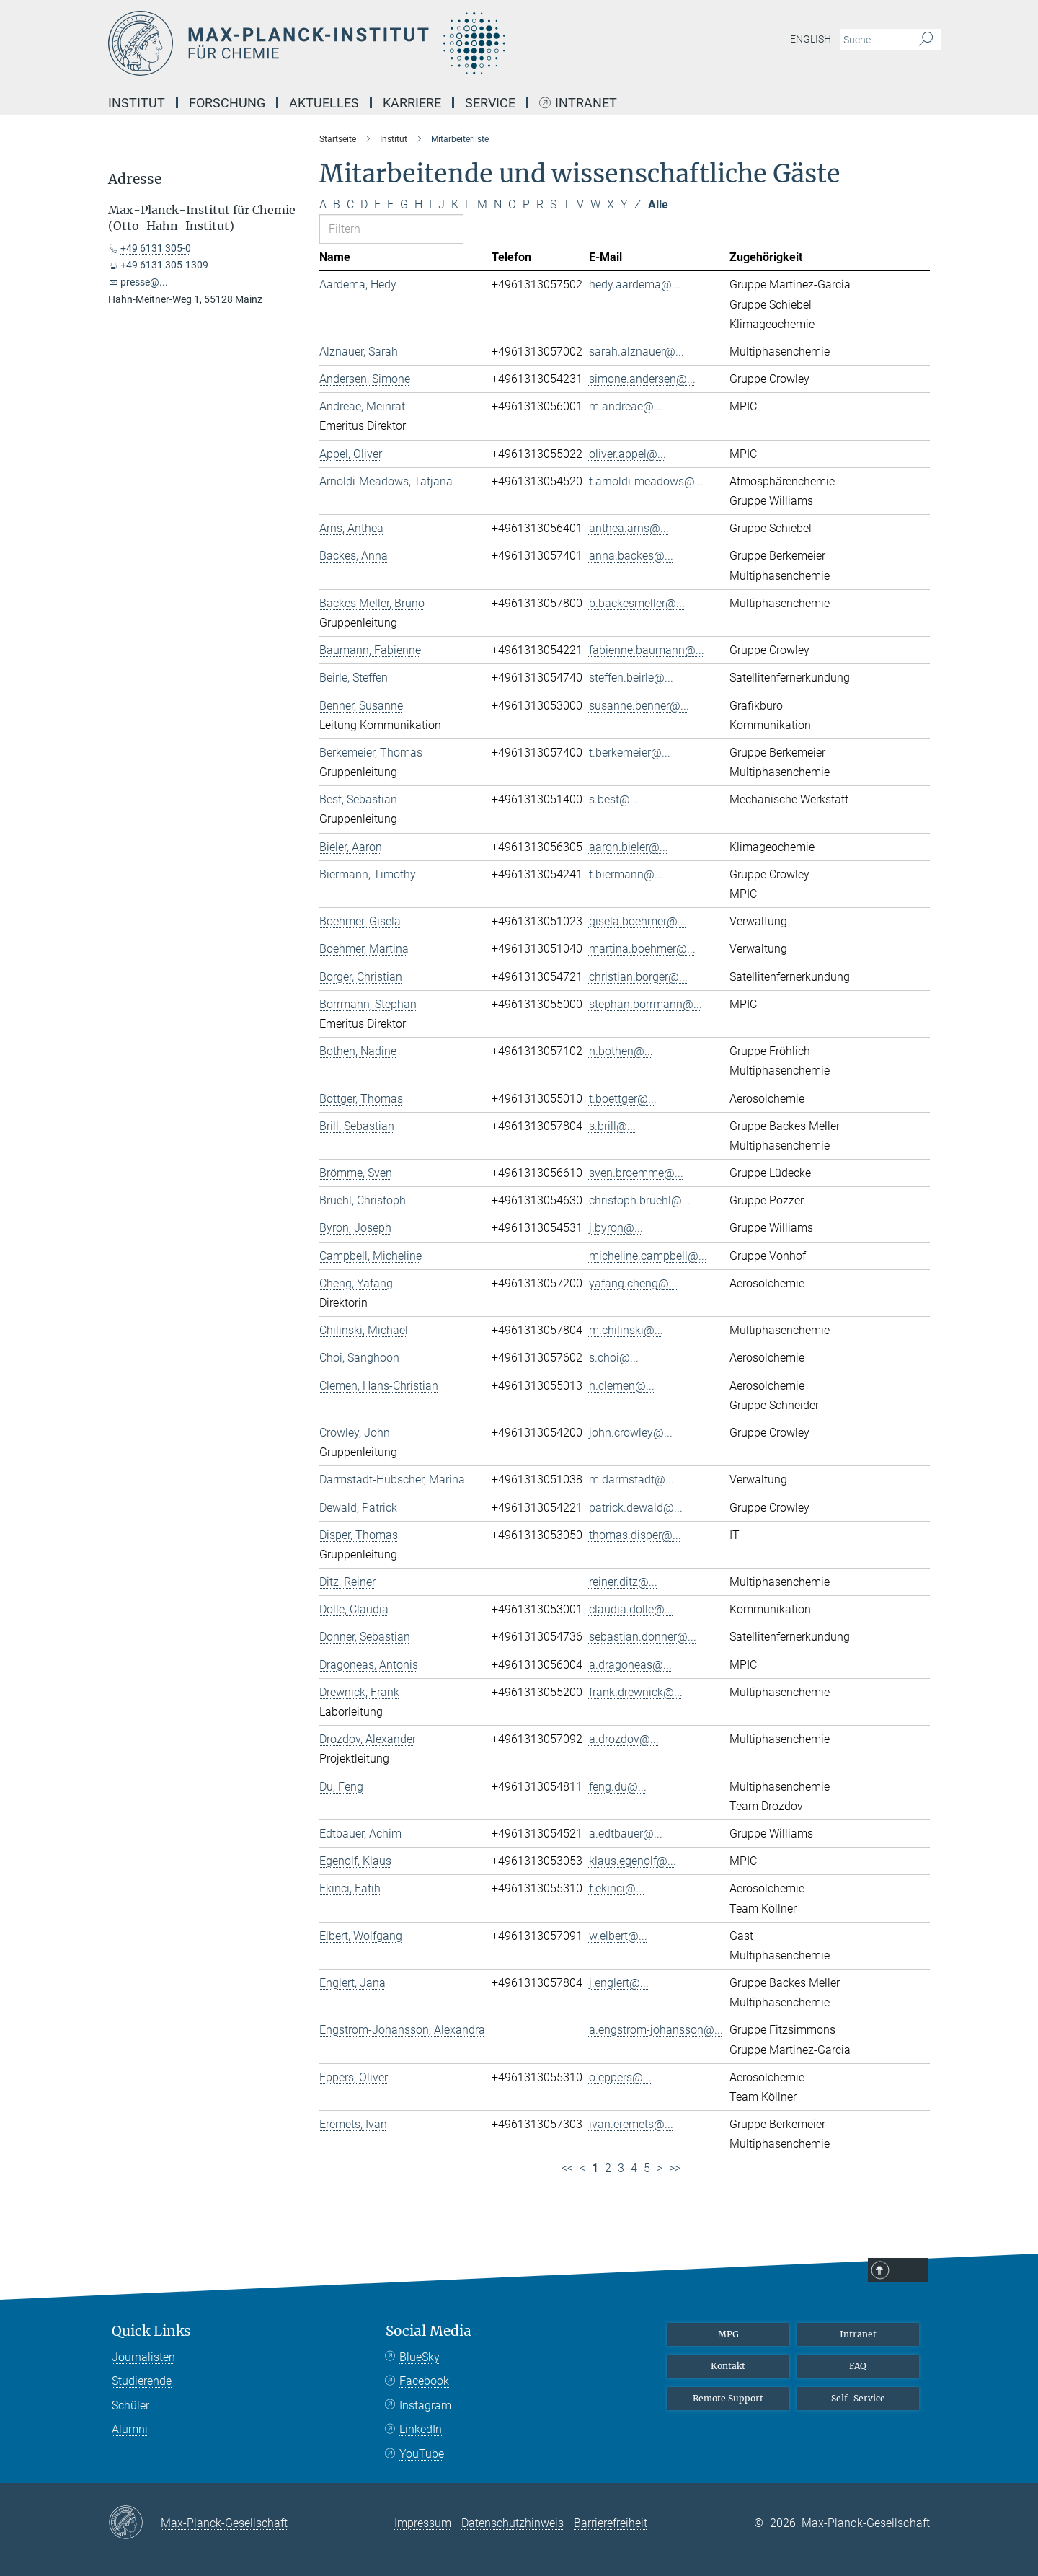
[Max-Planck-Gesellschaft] (134, 2523)
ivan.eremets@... (631, 2124)
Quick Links (151, 2331)
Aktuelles (324, 102)
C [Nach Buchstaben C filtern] (350, 204)
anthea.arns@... (629, 528)
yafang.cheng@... (633, 1283)
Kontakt (728, 2365)
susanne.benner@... (639, 706)
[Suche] (926, 40)
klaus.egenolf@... (632, 1861)
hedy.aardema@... (634, 284)
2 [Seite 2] (608, 2168)
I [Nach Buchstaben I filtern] (430, 204)
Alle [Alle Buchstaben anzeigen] (658, 204)
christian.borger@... (638, 977)
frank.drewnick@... (636, 1692)
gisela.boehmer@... (637, 921)
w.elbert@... (618, 1936)
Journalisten (143, 2357)
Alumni (130, 2429)
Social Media (428, 2331)
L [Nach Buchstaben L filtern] (468, 204)
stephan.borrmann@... (645, 1004)
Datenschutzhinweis (512, 2523)
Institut (136, 102)
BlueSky (419, 2357)
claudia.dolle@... (631, 1609)
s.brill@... (612, 1126)
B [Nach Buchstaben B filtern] (336, 204)
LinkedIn (420, 2429)
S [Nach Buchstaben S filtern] (553, 204)
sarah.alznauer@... (636, 351)
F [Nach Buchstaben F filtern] (390, 204)
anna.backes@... (631, 556)
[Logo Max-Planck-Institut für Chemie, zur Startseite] (378, 43)
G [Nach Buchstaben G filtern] (404, 204)
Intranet (586, 103)
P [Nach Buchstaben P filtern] (526, 204)
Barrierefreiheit (610, 2523)
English (810, 39)
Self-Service (858, 2398)
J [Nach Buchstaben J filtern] (441, 204)
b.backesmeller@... (637, 603)
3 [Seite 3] (621, 2168)
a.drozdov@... (624, 1739)
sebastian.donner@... (642, 1637)
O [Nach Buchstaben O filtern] (512, 204)
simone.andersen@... (642, 379)
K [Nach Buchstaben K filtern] (454, 204)
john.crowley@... (631, 1432)
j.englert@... (619, 1983)
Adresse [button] (134, 179)
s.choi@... (614, 1357)
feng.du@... (618, 1787)
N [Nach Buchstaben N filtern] (498, 204)
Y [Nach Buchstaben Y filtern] (624, 204)
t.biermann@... (626, 874)
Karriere (412, 102)
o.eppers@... (620, 2077)
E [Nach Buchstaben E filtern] (377, 204)
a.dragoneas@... (630, 1665)
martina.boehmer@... (642, 949)
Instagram (425, 2405)
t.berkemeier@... (629, 752)
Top (911, 2271)
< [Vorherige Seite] (582, 2168)
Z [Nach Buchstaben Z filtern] (638, 204)
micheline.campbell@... (648, 1256)
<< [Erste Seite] (567, 2168)
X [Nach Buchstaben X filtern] (610, 204)
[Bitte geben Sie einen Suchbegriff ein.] (874, 39)
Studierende (142, 2381)
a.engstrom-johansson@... (656, 2030)
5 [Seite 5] (647, 2168)
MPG (728, 2334)
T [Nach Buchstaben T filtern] (566, 204)
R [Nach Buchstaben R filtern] (540, 204)
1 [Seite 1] (595, 2168)
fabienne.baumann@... (646, 650)
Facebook (424, 2381)
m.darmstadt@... (631, 1479)
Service (490, 102)
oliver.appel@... (627, 454)
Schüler (130, 2405)
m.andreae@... (625, 406)
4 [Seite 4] (634, 2168)
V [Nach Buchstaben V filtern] (580, 204)
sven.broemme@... (636, 1173)
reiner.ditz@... (623, 1582)
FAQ (857, 2365)
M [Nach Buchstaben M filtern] (482, 204)
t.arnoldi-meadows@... (646, 481)
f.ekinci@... (616, 1888)
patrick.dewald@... (636, 1507)
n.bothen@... (621, 1051)
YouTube (421, 2454)
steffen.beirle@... (631, 677)
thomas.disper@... (635, 1535)
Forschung (227, 102)
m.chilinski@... (626, 1330)
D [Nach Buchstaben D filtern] (364, 204)
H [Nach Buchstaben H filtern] (418, 204)
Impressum (422, 2523)
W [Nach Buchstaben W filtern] (595, 204)
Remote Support (728, 2398)
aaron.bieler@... (628, 847)
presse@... (144, 282)
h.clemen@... (622, 1386)
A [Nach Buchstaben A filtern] (323, 204)
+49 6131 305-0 (155, 248)
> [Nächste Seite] (659, 2168)
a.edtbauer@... (625, 1833)
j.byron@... (616, 1228)
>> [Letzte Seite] (674, 2168)
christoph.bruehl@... (640, 1200)
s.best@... (614, 799)
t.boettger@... (623, 1099)
